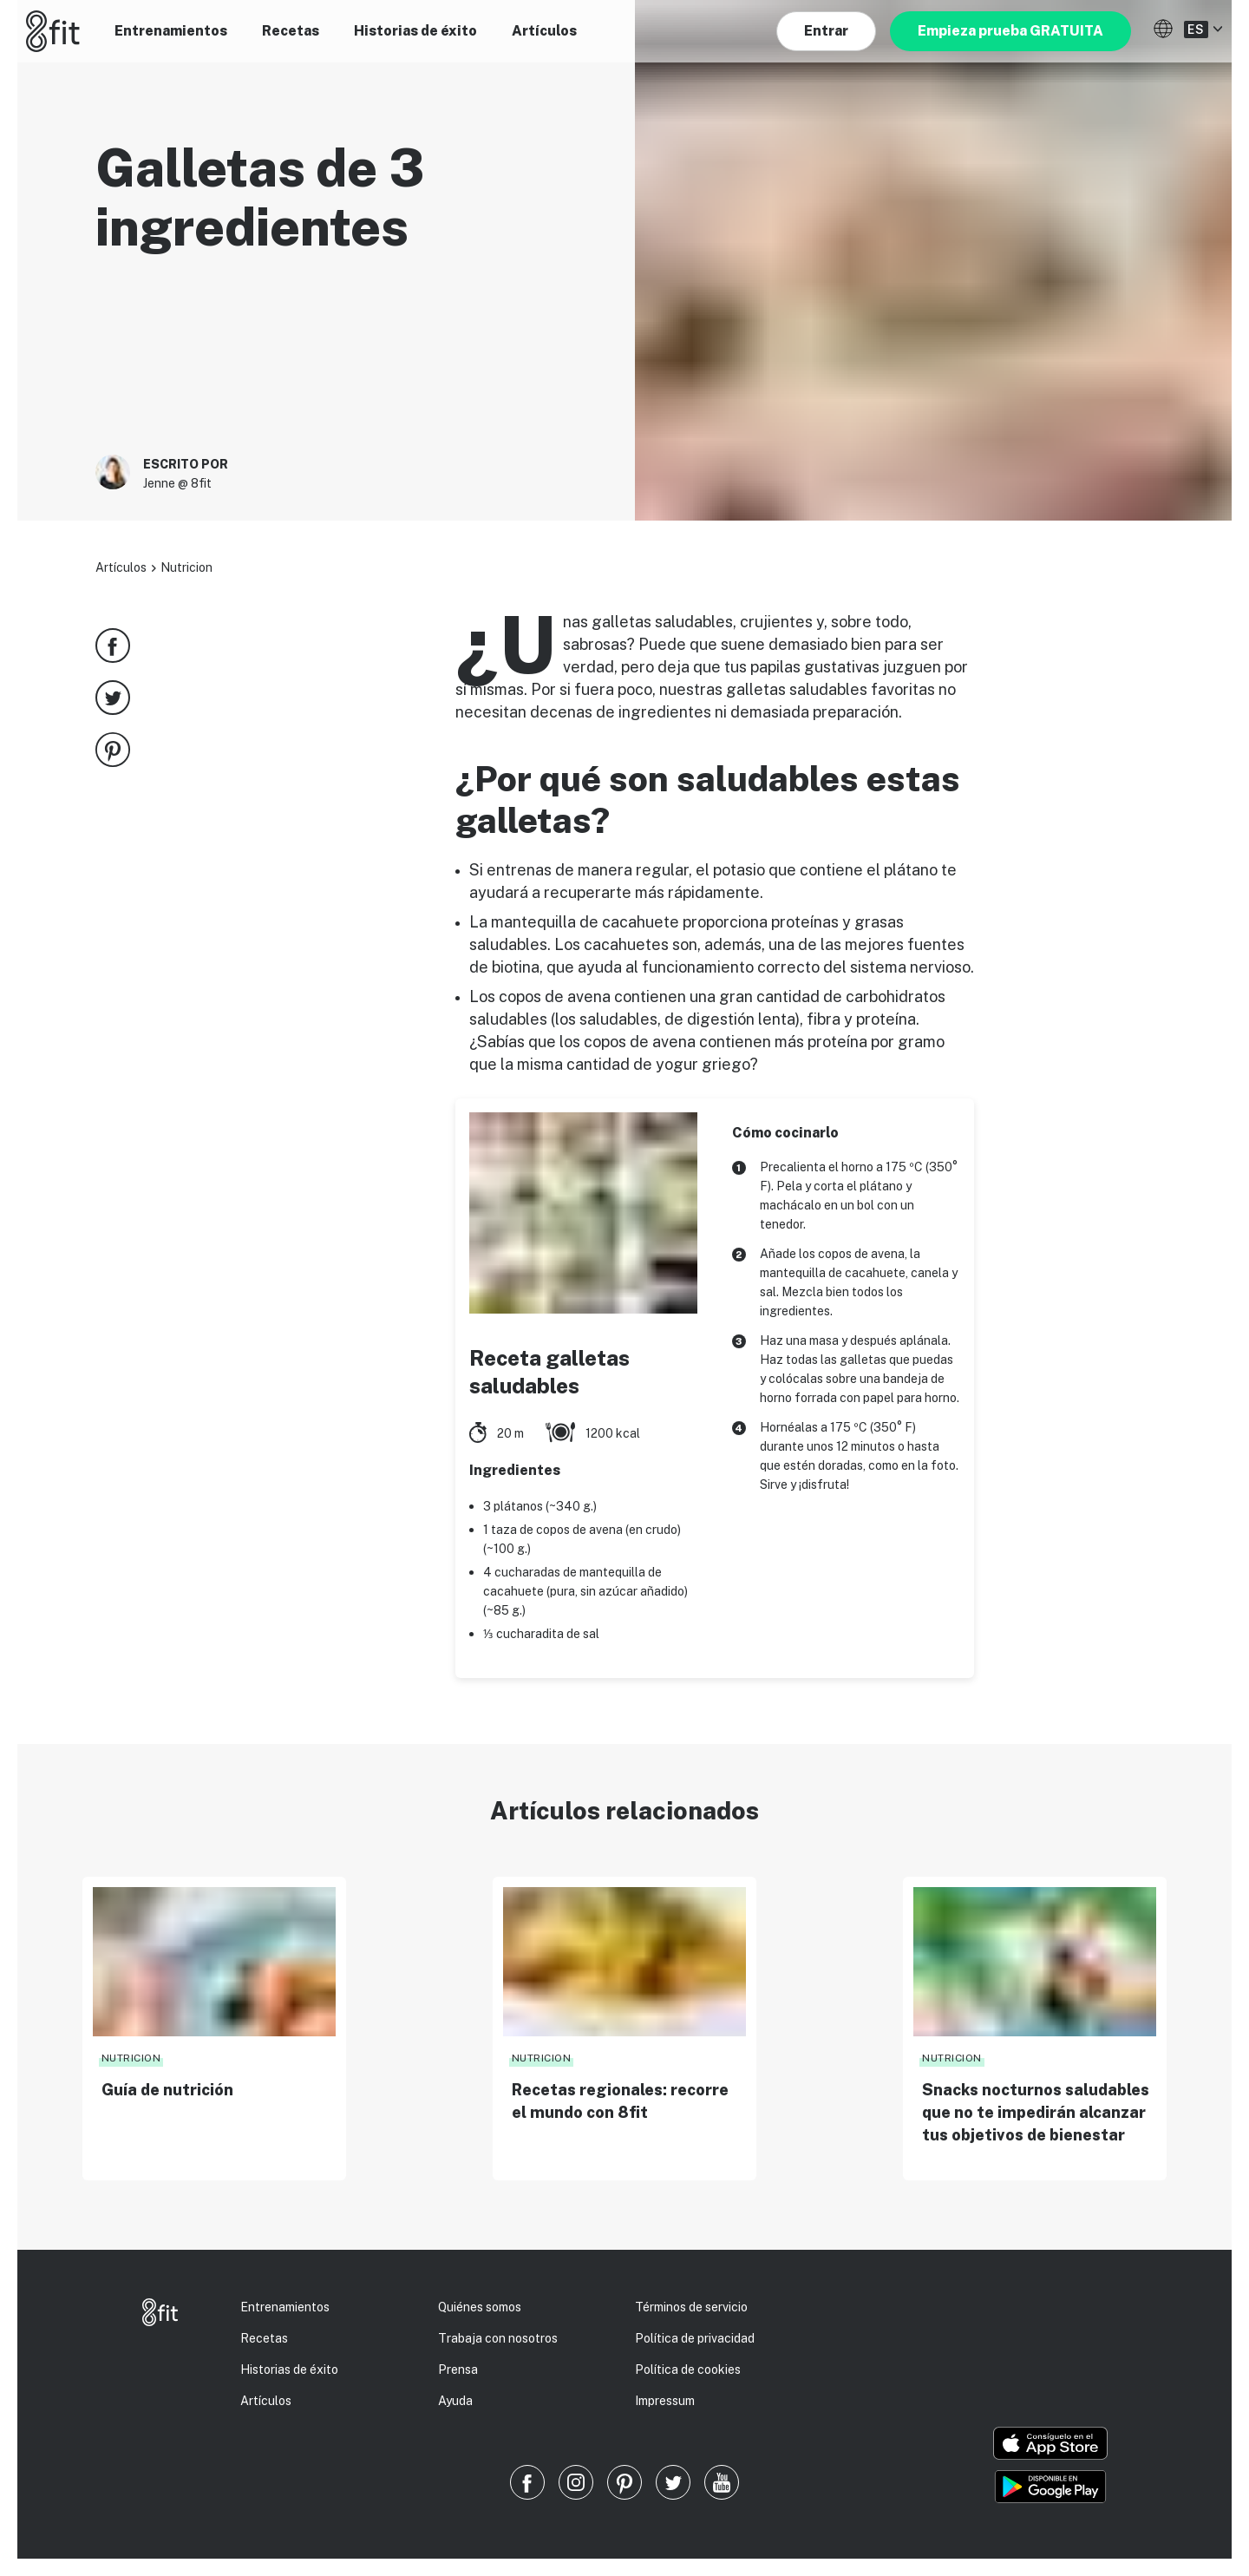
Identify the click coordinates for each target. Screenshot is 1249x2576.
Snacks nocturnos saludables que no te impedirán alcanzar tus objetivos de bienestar (1035, 2112)
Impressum (665, 2401)
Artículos (544, 31)
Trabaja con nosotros (498, 2338)
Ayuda (455, 2401)
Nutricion (186, 567)
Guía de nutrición (167, 2090)
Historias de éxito (415, 31)
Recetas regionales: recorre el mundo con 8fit (620, 2101)
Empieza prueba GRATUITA (1010, 31)
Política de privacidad (695, 2338)
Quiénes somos (479, 2307)
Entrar (826, 31)
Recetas (290, 31)
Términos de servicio (691, 2307)
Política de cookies (688, 2369)
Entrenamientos (170, 31)
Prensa (458, 2369)
